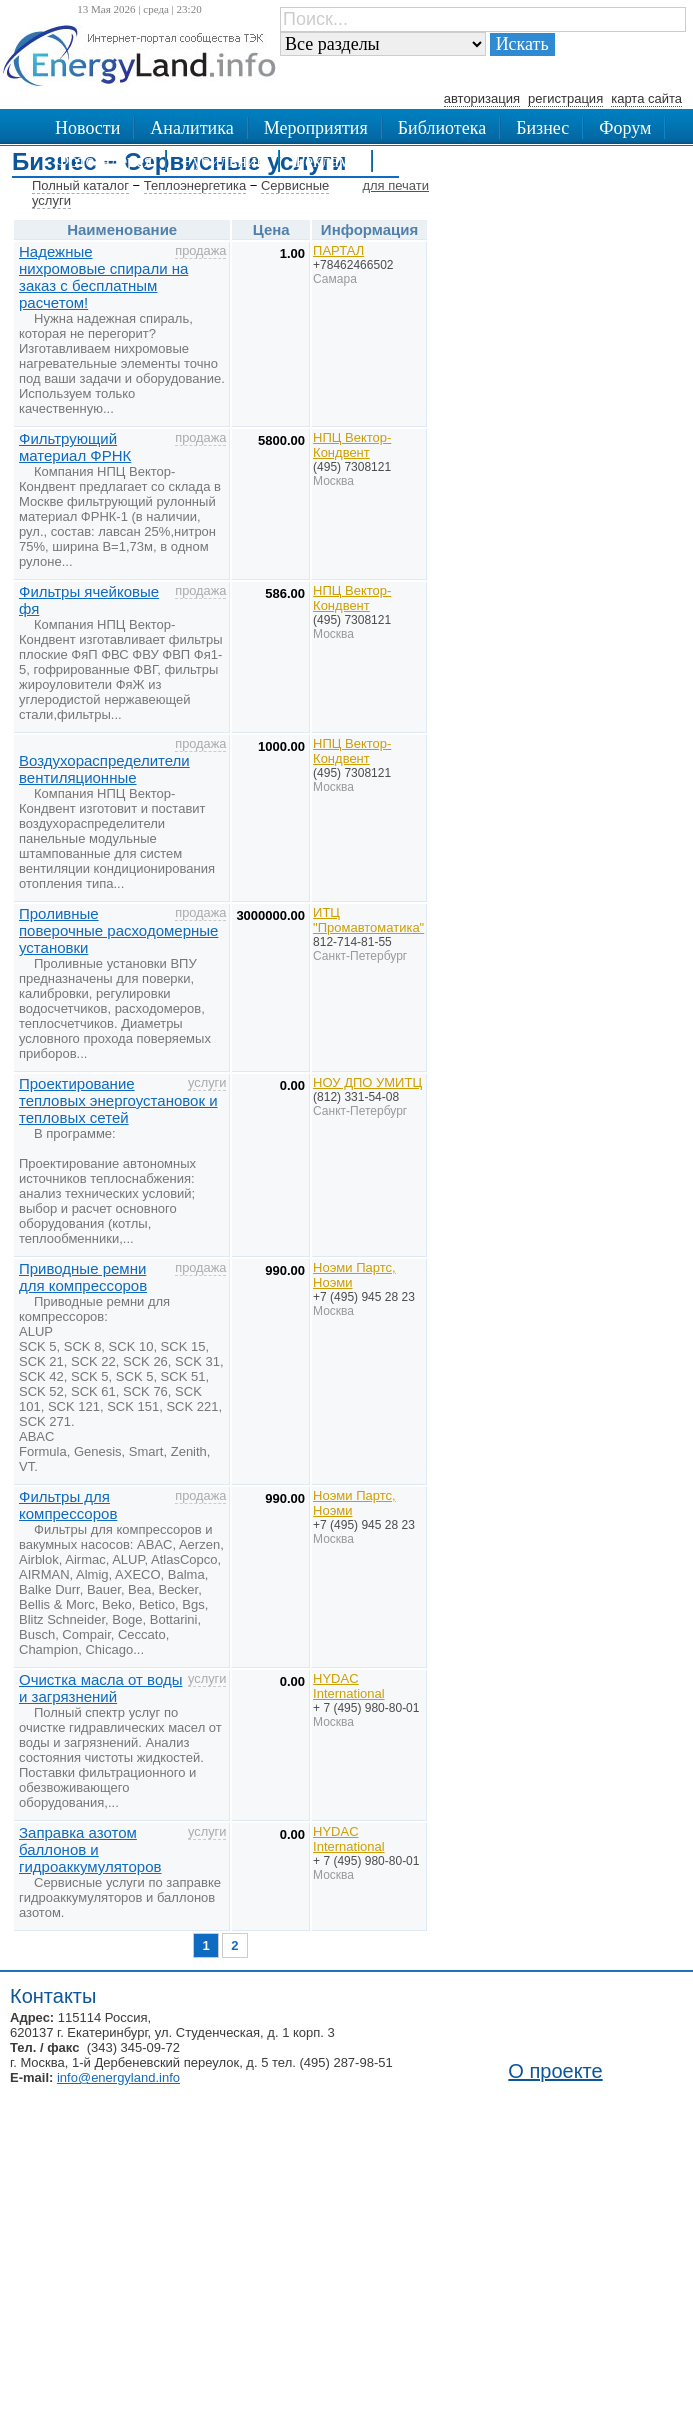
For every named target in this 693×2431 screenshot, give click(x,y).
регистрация (565, 98)
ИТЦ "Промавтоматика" (368, 920)
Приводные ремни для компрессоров (83, 1277)
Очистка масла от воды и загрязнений (100, 1688)
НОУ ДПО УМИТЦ (367, 1082)
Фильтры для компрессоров (68, 1505)
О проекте (555, 2071)
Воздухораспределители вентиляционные (104, 769)
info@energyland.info (118, 2077)
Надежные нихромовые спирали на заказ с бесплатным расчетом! (103, 277)
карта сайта (646, 98)
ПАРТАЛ (338, 250)
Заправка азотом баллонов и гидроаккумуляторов (90, 1849)
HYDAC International (349, 1686)
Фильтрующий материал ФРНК (75, 447)
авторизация (482, 98)
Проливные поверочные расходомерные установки (118, 930)
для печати (395, 185)
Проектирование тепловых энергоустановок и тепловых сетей (118, 1100)
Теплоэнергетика (195, 185)
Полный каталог (80, 185)
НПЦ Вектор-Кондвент (352, 445)
